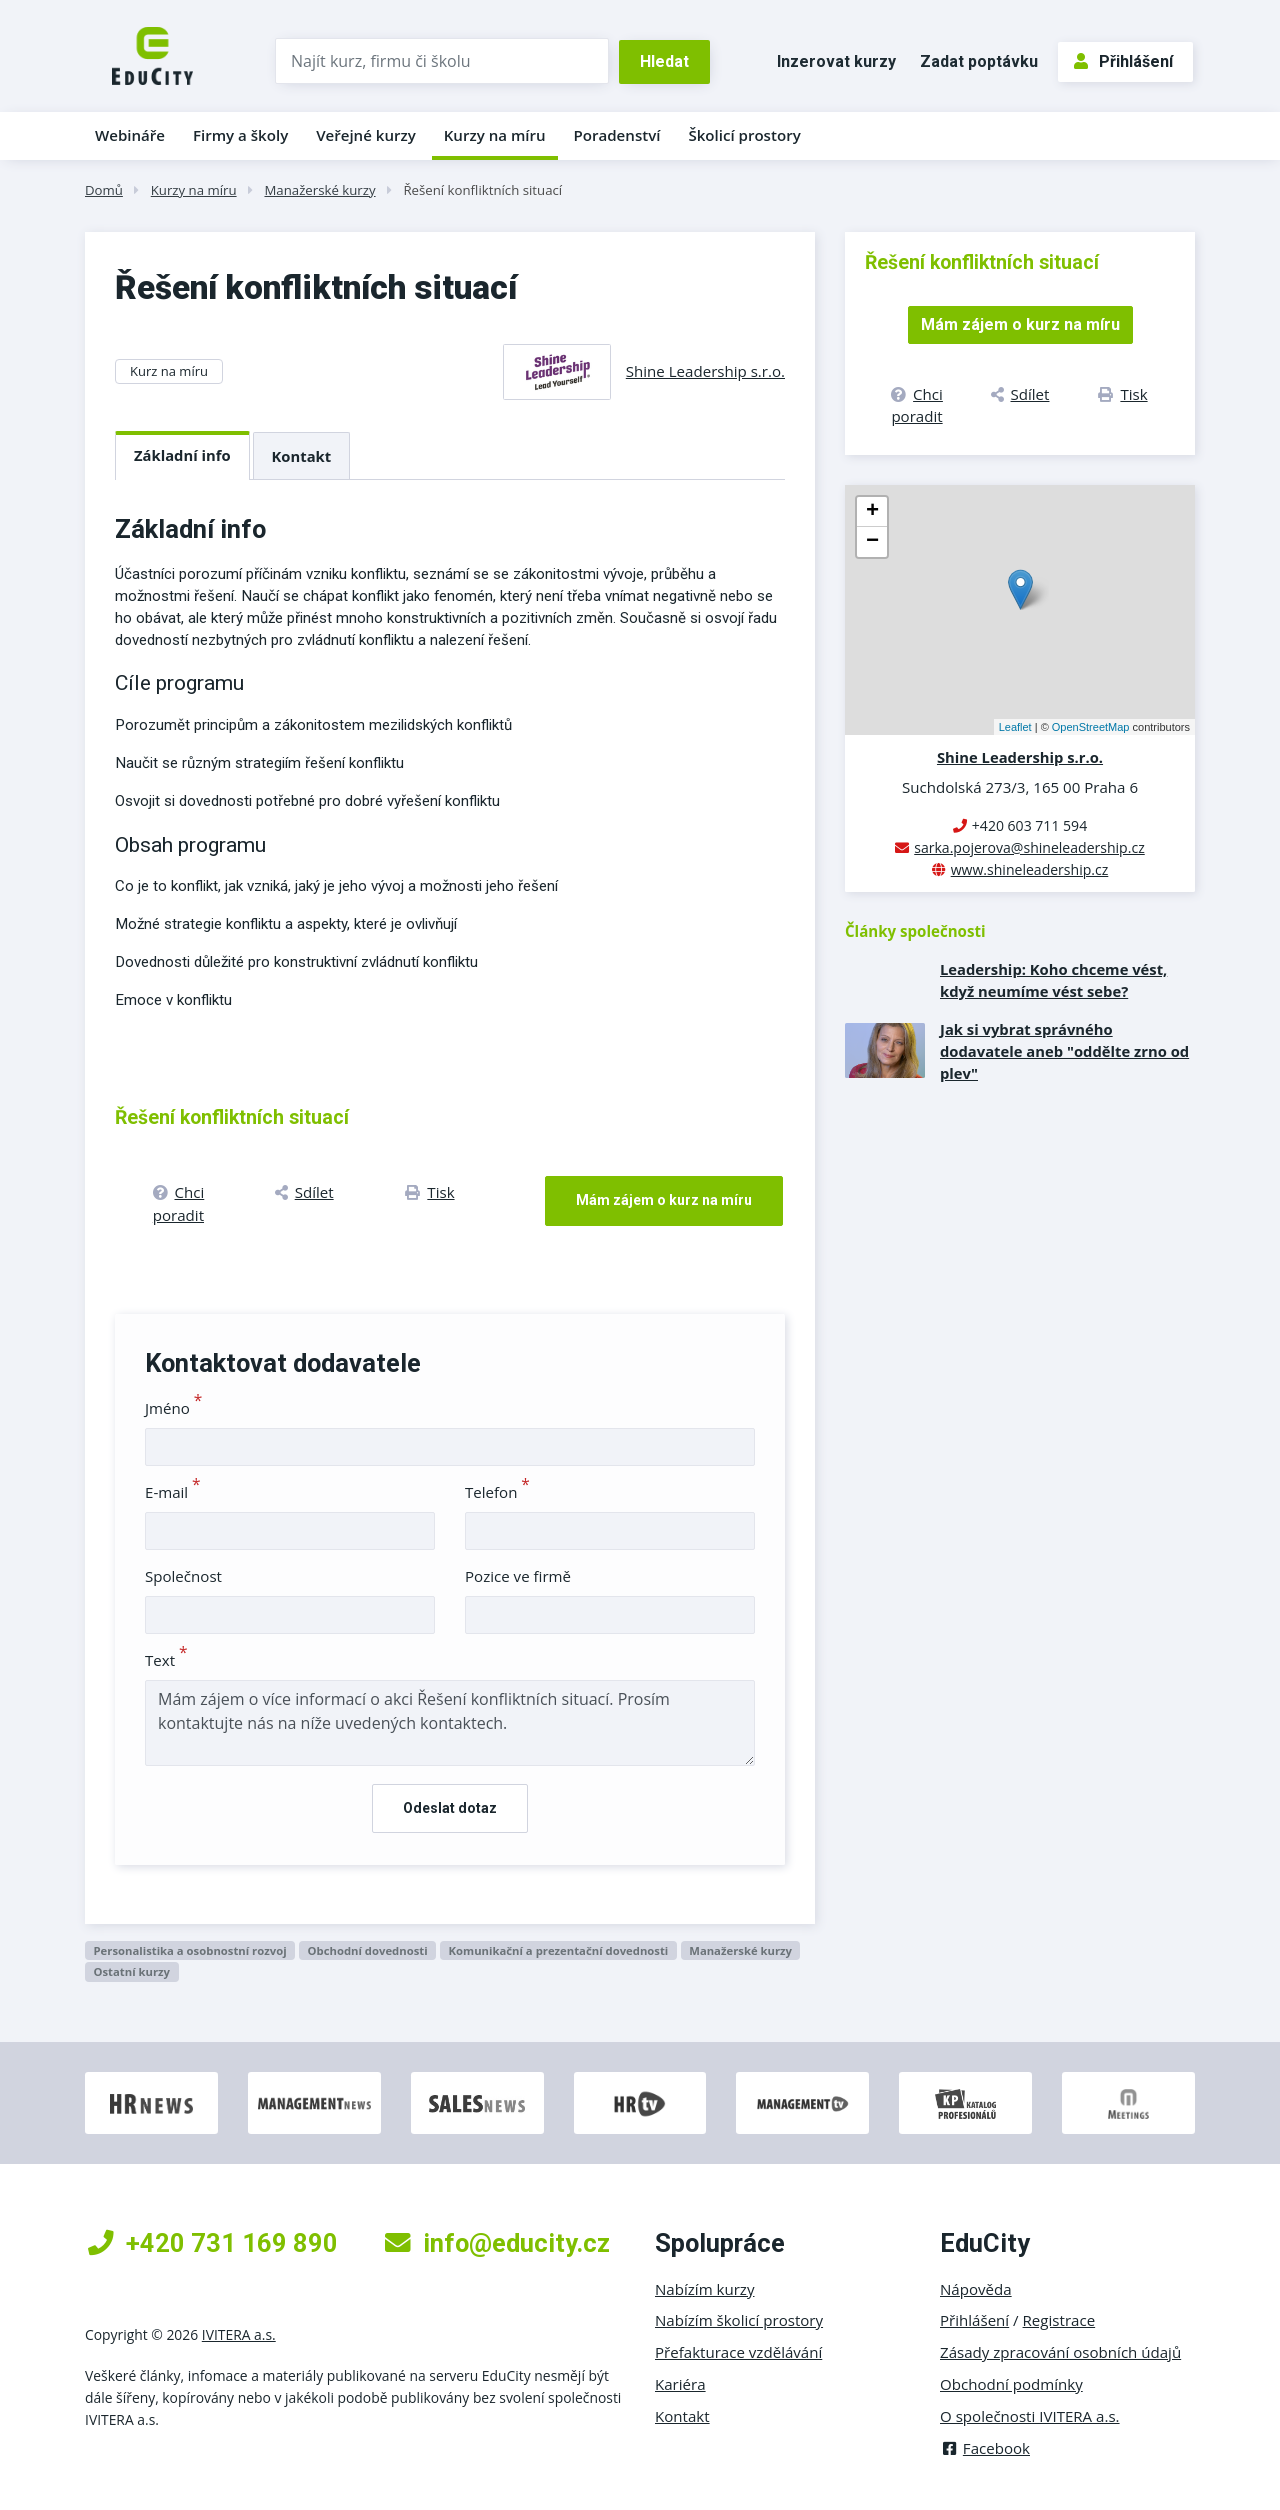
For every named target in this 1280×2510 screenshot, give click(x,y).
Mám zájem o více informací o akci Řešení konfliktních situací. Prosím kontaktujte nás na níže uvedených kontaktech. (450, 1723)
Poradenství (617, 135)
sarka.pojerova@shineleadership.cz (1029, 847)
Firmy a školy (240, 135)
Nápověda (976, 2289)
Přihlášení (1123, 61)
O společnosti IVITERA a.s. (1030, 2416)
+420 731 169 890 (213, 2243)
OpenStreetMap (1091, 727)
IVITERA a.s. (239, 2334)
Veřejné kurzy (366, 135)
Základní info (182, 455)
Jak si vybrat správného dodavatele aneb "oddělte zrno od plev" (1064, 1051)
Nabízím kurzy (704, 2289)
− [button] (872, 542)
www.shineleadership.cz (1030, 869)
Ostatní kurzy (131, 1971)
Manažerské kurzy (319, 190)
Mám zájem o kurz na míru (664, 1200)
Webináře (130, 135)
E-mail (173, 1492)
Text (166, 1660)
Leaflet (1015, 727)
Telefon (497, 1492)
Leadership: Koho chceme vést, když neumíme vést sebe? (1053, 980)
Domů (104, 190)
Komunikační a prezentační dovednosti (559, 1950)
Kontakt (302, 456)
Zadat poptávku (979, 61)
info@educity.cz (497, 2243)
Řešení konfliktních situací (482, 190)
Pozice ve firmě (518, 1576)
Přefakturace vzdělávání (738, 2352)
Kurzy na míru (495, 135)
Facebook (985, 2448)
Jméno (173, 1408)
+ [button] (872, 512)
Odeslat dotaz (450, 1808)
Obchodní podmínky (1011, 2384)
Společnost (183, 1576)
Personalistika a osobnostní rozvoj (189, 1950)
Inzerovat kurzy (836, 61)
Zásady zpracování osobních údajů (1060, 2352)
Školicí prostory (744, 135)
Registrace (1059, 2320)
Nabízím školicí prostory (739, 2320)
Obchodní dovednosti (368, 1950)
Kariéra (680, 2384)
